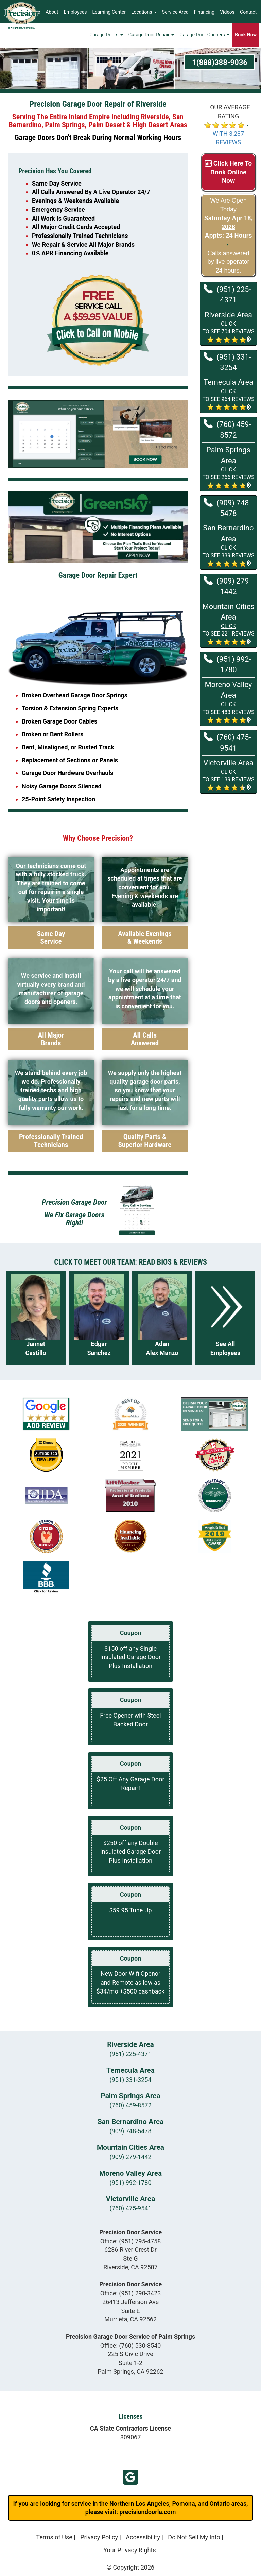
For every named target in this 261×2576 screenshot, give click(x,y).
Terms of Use (54, 2537)
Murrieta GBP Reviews (130, 2477)
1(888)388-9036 (219, 62)
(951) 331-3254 (227, 362)
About (52, 12)
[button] (228, 327)
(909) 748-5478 (227, 508)
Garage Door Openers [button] (204, 35)
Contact (248, 12)
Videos (227, 12)
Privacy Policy (99, 2537)
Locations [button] (144, 12)
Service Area (175, 12)
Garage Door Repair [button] (151, 35)
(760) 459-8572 (227, 429)
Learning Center (109, 12)
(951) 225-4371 (227, 294)
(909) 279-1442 (227, 586)
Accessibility (143, 2537)
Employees (75, 12)
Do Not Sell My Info (194, 2537)
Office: (130, 2241)
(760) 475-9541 (227, 742)
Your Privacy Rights (129, 2550)
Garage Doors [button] (106, 35)
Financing (204, 12)
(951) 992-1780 (227, 664)
